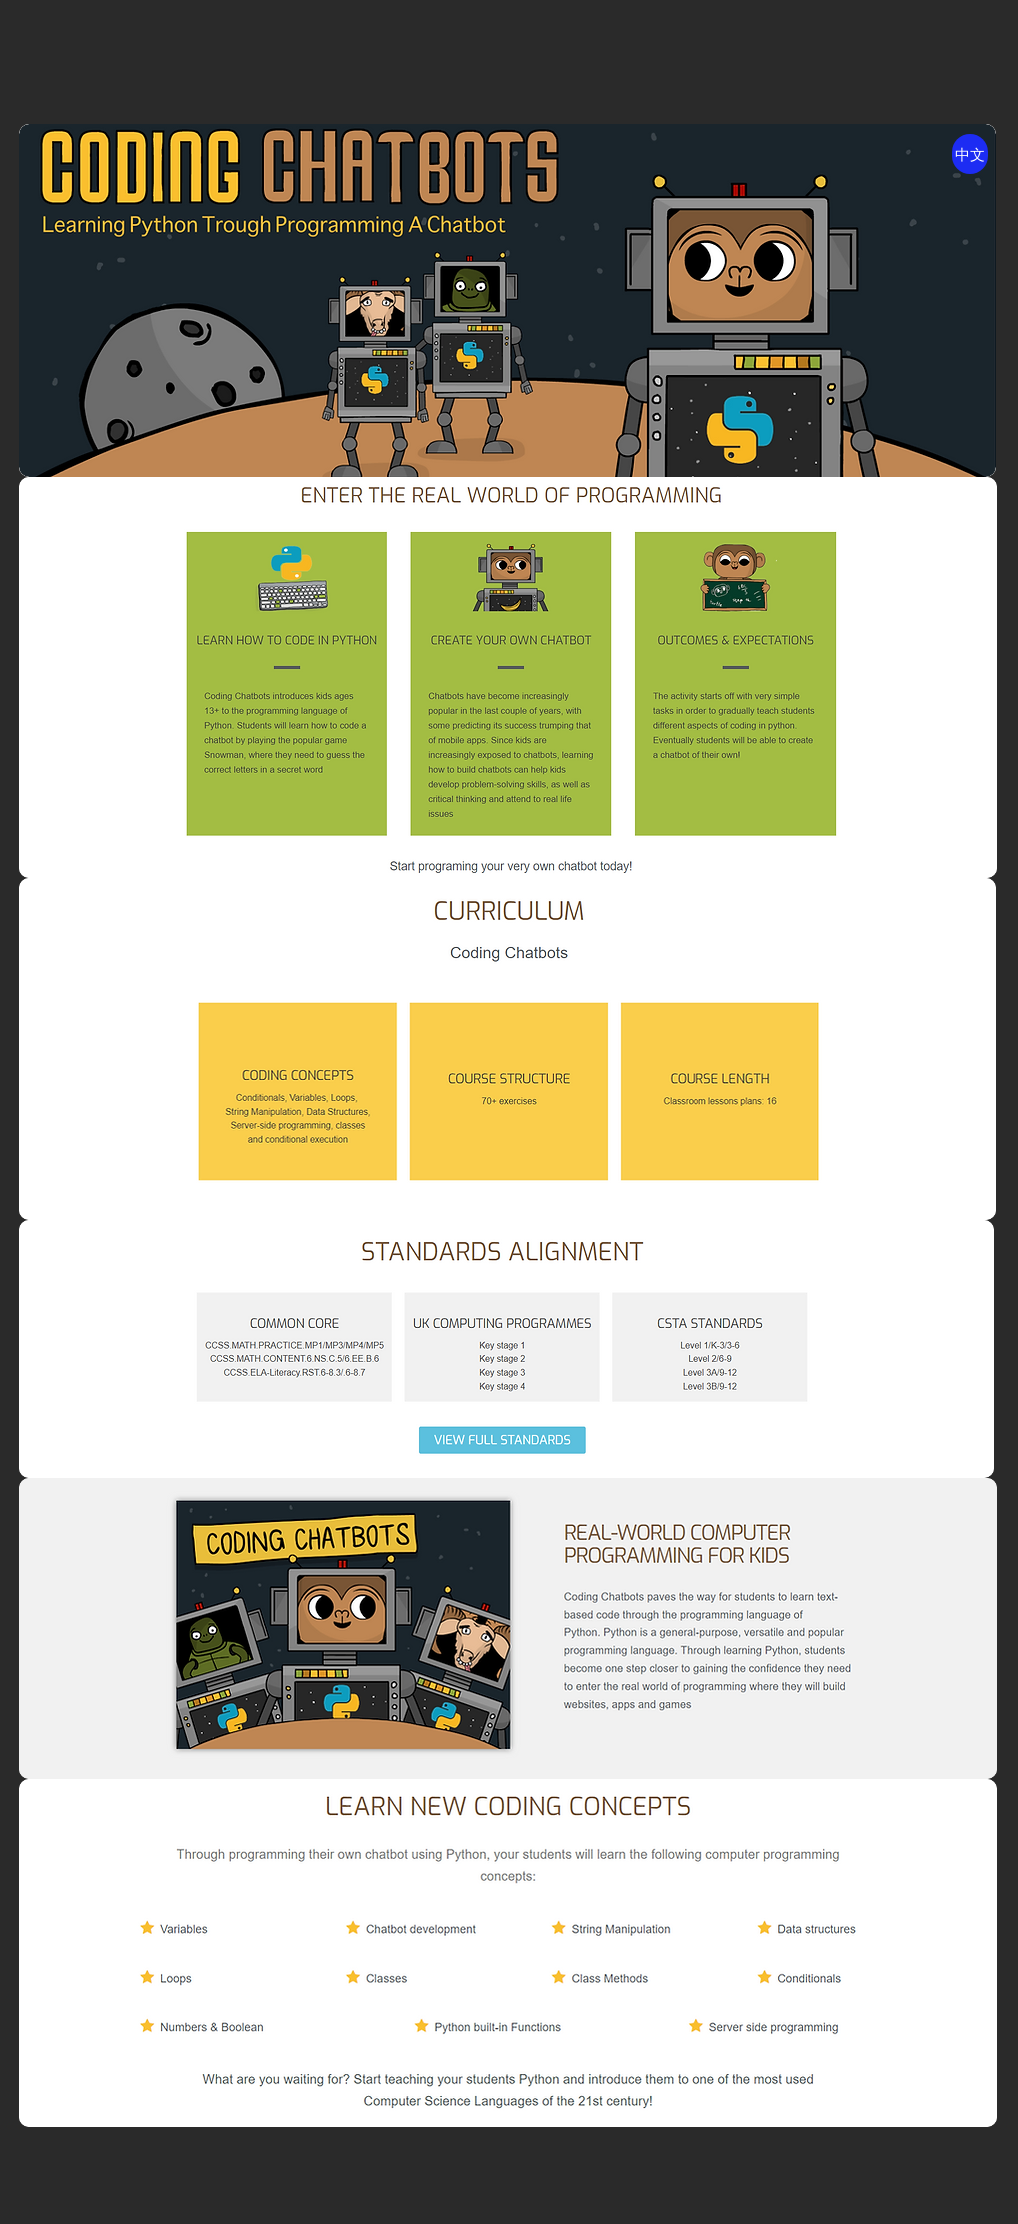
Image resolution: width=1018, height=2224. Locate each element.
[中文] (970, 154)
